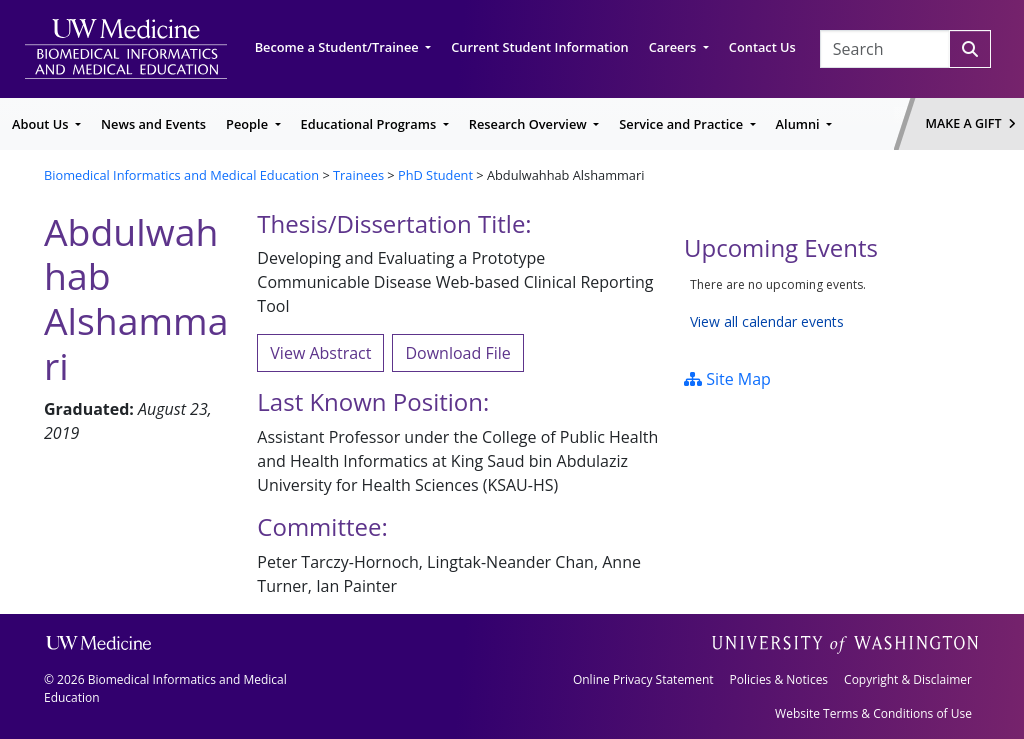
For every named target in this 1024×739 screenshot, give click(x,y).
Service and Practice (682, 124)
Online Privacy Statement (643, 679)
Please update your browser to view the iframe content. (832, 303)
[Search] (970, 49)
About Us (42, 124)
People (248, 124)
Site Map (727, 379)
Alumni (799, 124)
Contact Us (762, 47)
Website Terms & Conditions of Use (873, 713)
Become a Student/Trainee (338, 47)
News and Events (153, 124)
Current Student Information (539, 47)
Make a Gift (971, 123)
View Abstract (320, 353)
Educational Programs (370, 124)
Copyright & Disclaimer (908, 679)
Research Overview (529, 124)
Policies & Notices (779, 679)
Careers (674, 47)
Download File (457, 353)
